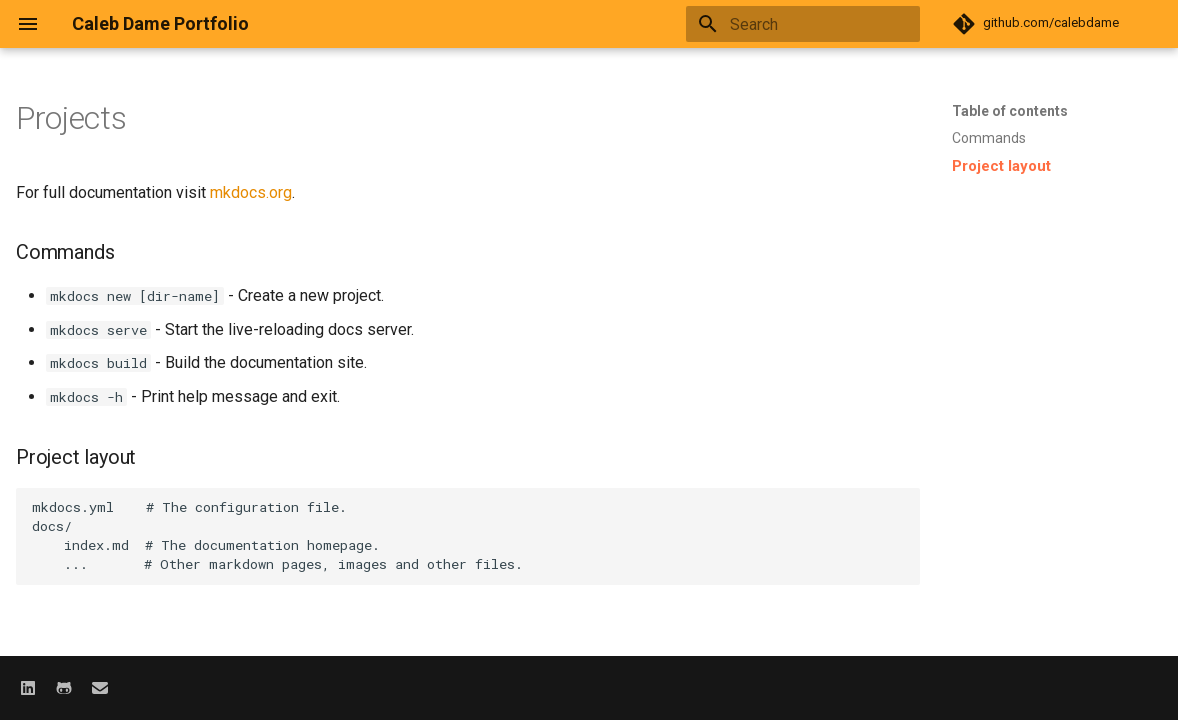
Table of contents (1010, 111)
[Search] (803, 24)
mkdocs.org (251, 192)
